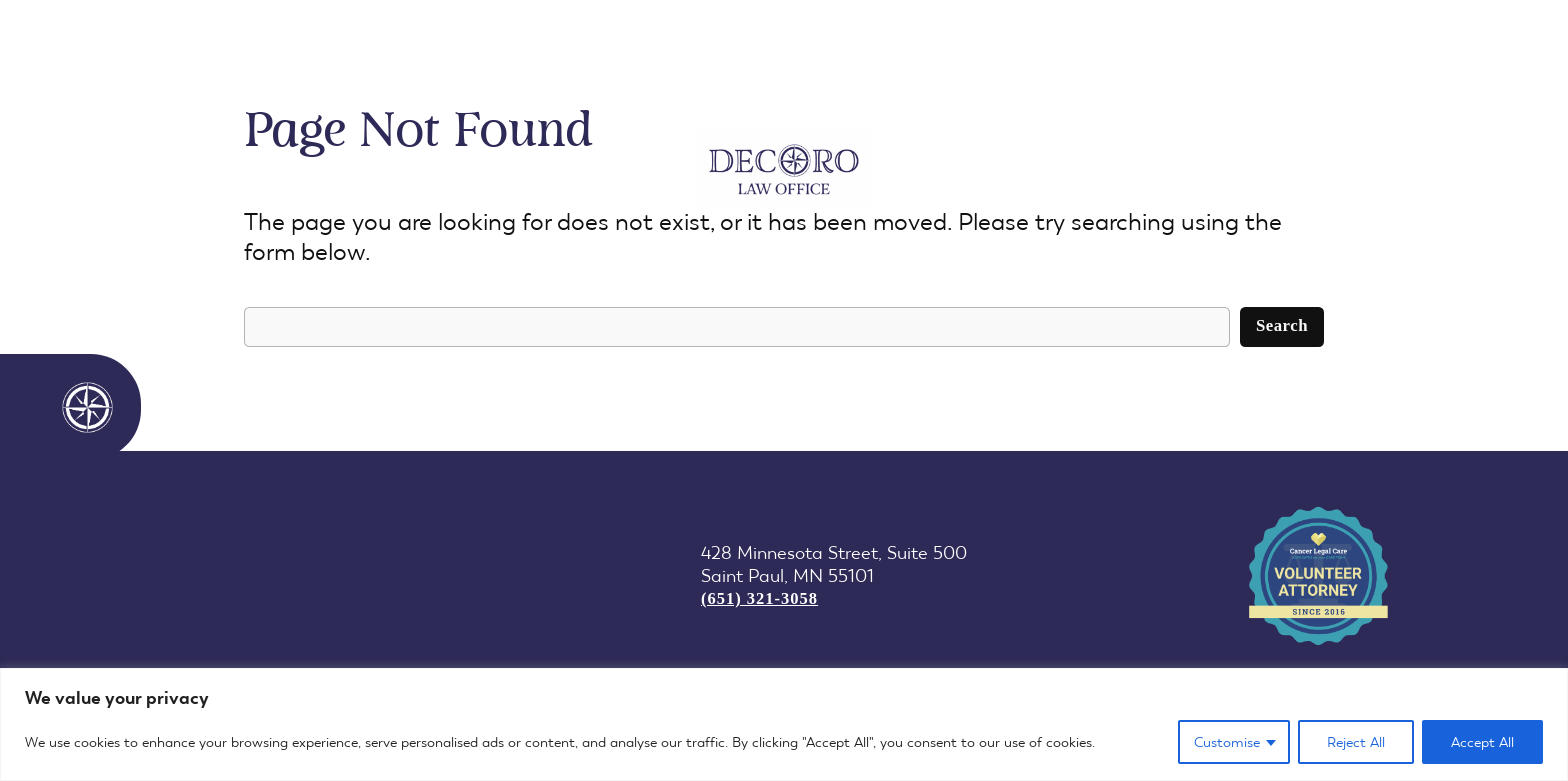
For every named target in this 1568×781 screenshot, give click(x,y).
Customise (1227, 742)
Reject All (1356, 742)
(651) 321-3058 (759, 598)
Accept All (1482, 742)
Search (1282, 325)
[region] (784, 724)
